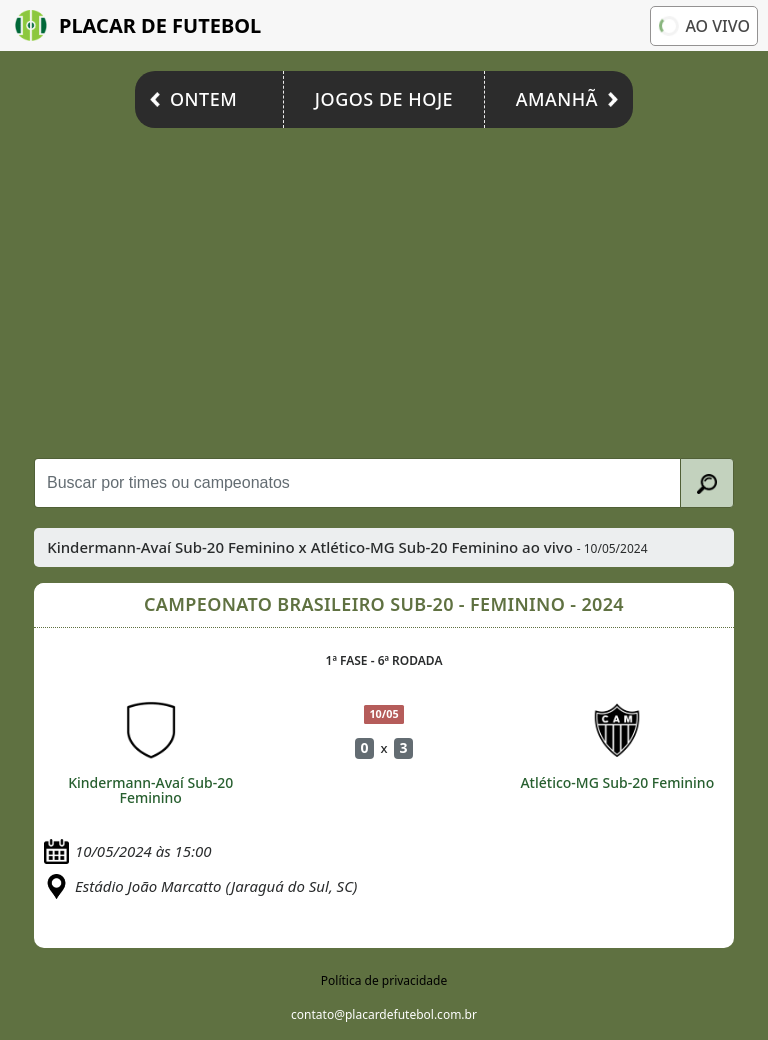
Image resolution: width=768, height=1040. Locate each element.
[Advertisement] (384, 288)
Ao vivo (703, 25)
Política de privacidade (384, 980)
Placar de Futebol (138, 25)
